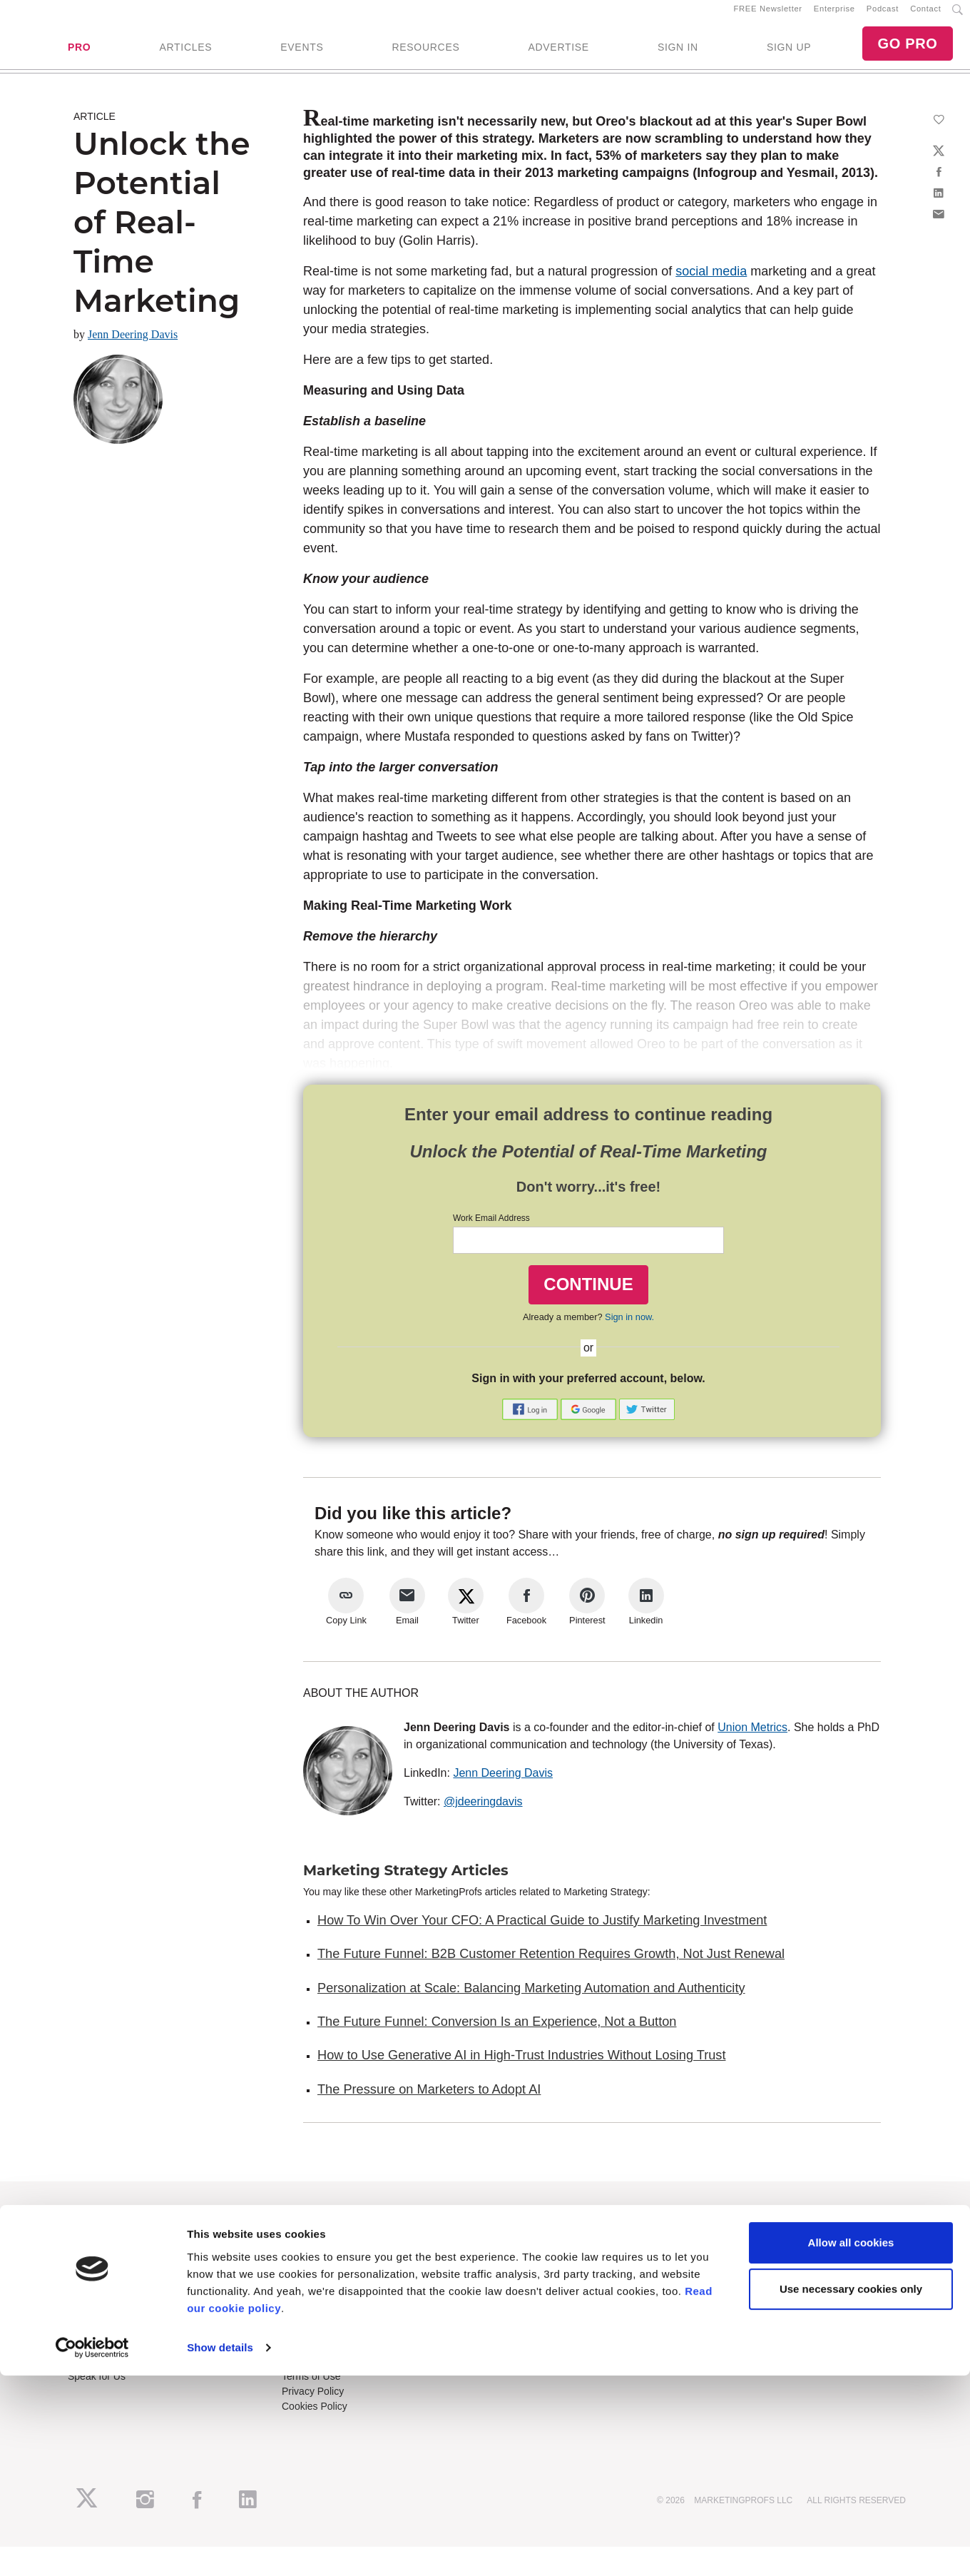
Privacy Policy (313, 2404)
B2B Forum (307, 2277)
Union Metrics (752, 1739)
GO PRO (907, 50)
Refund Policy (312, 2374)
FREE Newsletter (768, 15)
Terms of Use (311, 2389)
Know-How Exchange (329, 2359)
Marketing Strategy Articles (406, 1882)
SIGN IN (678, 53)
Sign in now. (629, 1329)
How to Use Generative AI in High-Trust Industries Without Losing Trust (521, 2068)
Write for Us (94, 2374)
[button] (531, 1420)
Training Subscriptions (331, 2247)
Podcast (883, 15)
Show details (220, 2548)
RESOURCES (425, 53)
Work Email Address (491, 1230)
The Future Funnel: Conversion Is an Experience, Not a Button (496, 2034)
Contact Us (306, 2344)
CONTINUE (588, 1296)
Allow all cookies (851, 2443)
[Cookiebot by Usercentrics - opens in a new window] (92, 2548)
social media (711, 283)
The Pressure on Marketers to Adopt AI (429, 2101)
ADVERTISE (558, 53)
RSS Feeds (93, 2262)
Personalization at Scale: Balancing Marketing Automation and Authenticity (531, 2000)
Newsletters (94, 2277)
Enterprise (834, 15)
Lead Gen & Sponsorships (126, 2344)
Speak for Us (97, 2389)
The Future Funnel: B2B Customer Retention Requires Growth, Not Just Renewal (551, 1966)
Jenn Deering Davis (133, 346)
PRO (79, 53)
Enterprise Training (324, 2262)
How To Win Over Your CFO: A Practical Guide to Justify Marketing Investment (542, 1932)
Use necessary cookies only (851, 2489)
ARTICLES (185, 53)
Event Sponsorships (112, 2359)
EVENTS (301, 53)
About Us (88, 2247)
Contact (925, 15)
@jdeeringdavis (483, 1813)
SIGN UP (789, 53)
